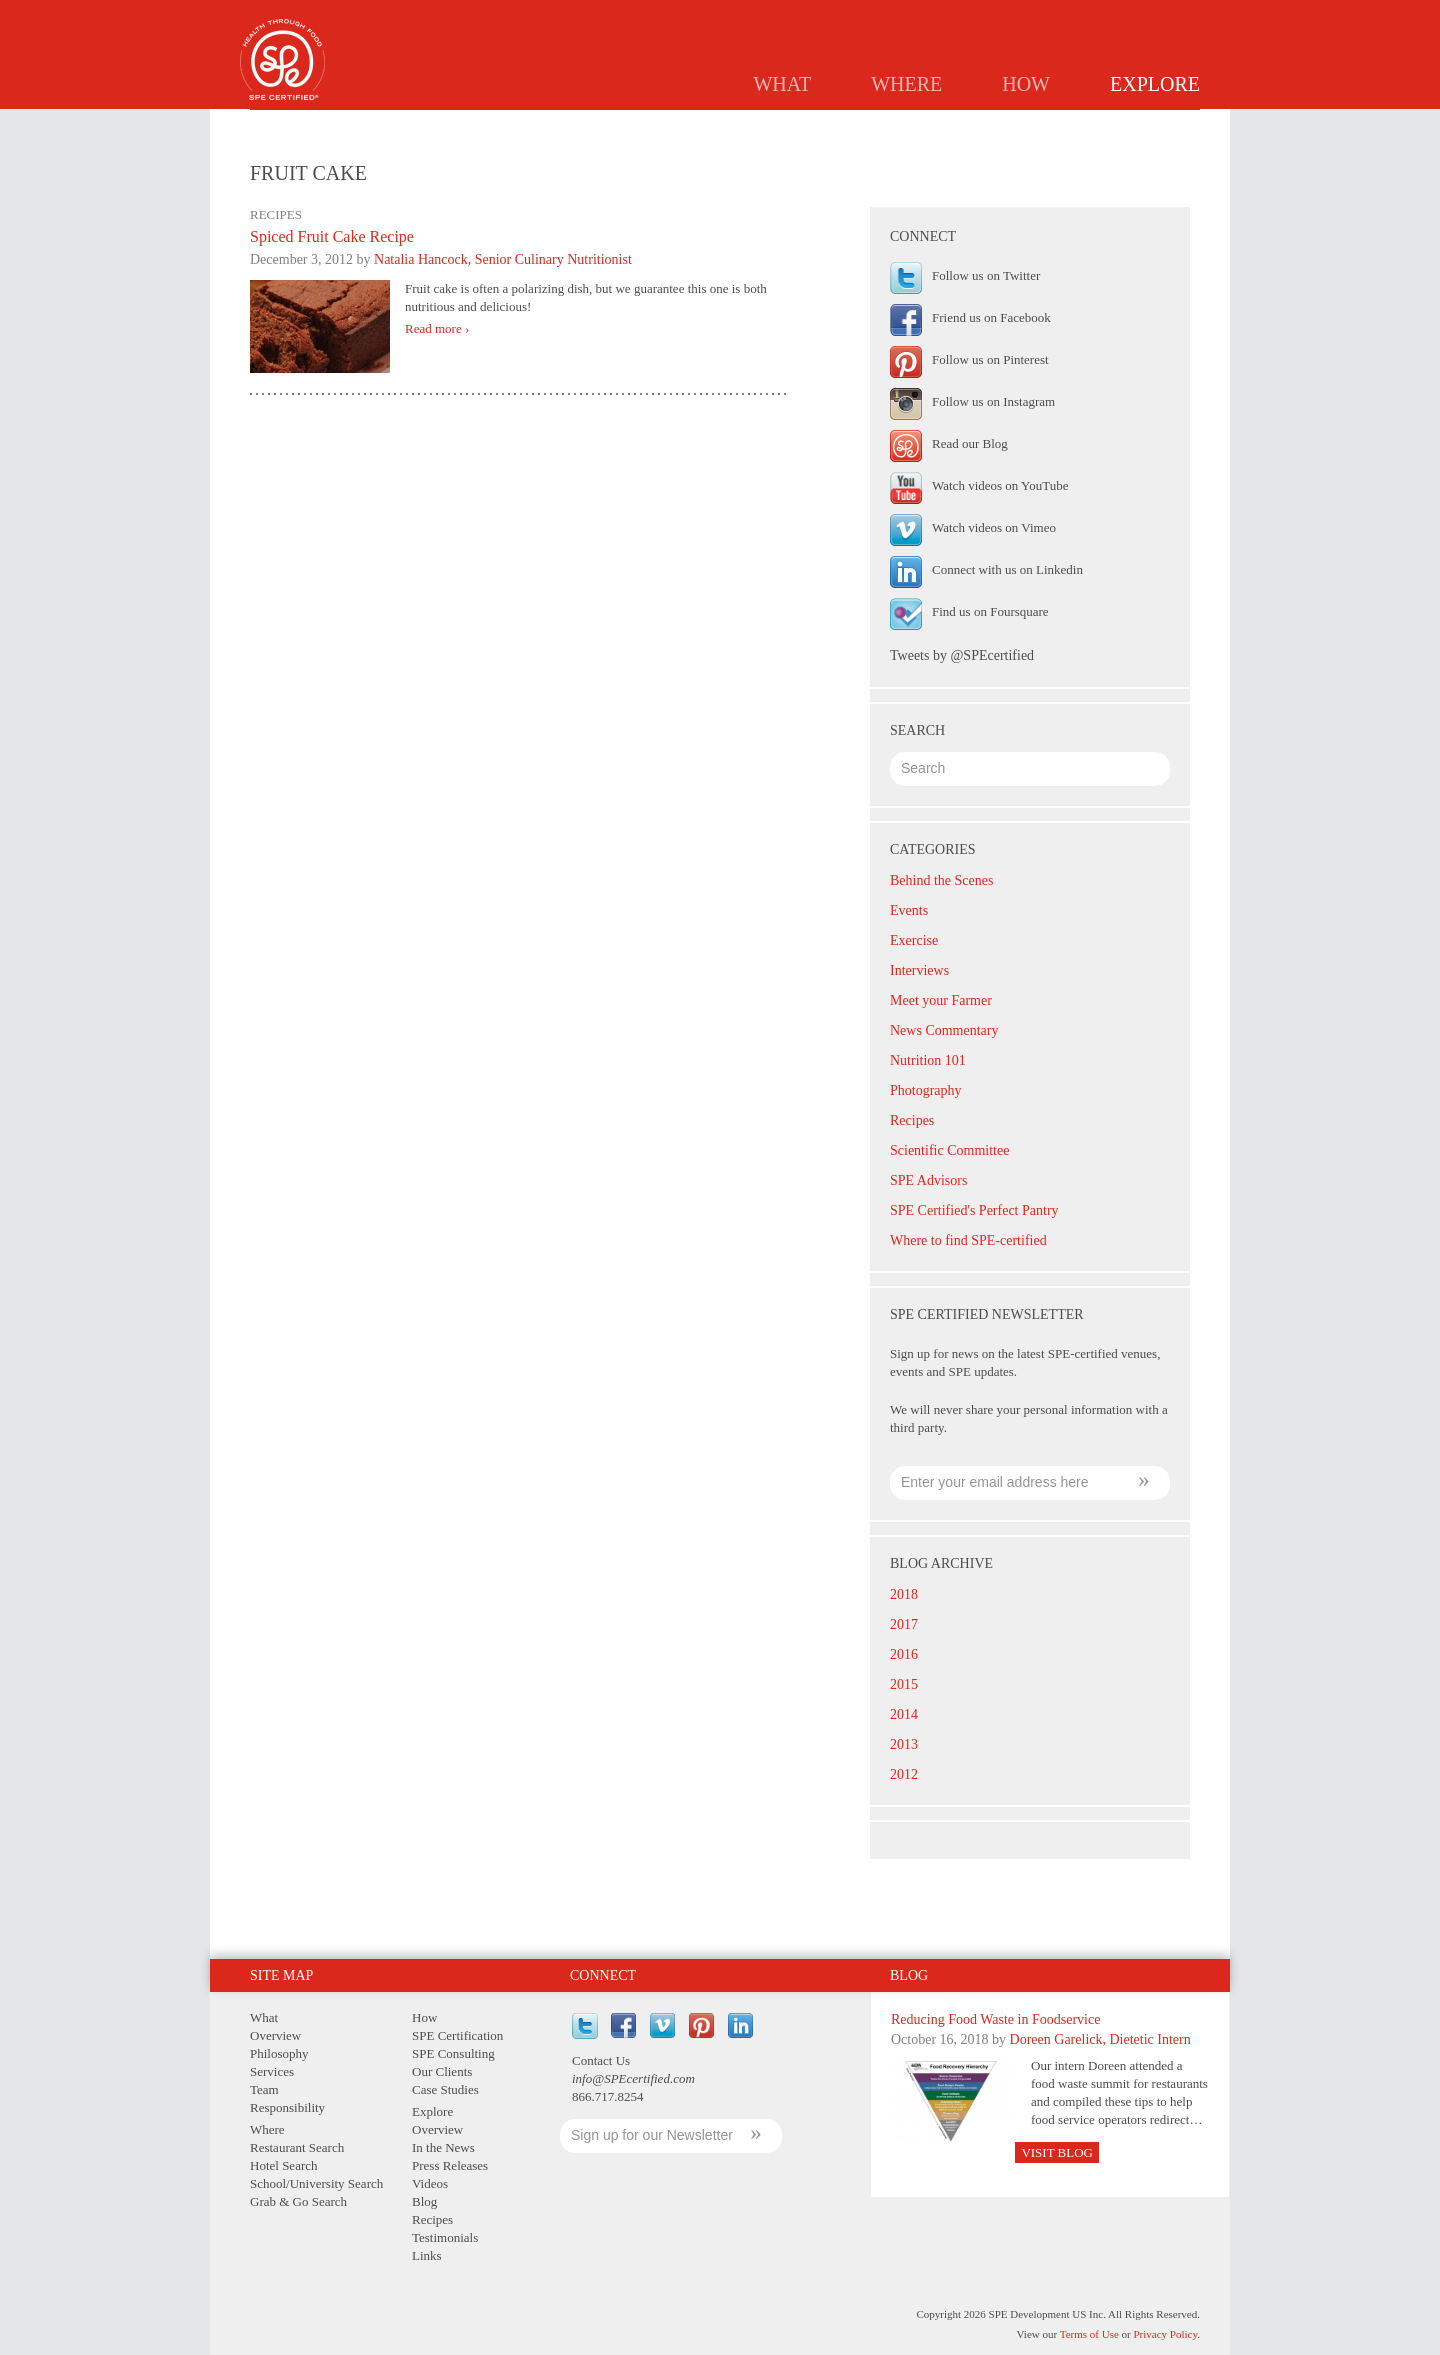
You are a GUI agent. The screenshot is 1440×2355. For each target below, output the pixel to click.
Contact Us (601, 2060)
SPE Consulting (453, 2053)
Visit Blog (1057, 2152)
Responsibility (287, 2107)
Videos (430, 2183)
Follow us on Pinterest (990, 359)
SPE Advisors (928, 1180)
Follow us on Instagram (993, 401)
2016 (904, 1654)
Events (909, 910)
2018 (904, 1594)
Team (264, 2089)
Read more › (437, 329)
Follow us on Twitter (986, 275)
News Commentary (944, 1030)
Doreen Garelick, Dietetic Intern (1100, 2039)
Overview (575, 126)
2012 (904, 1774)
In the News (679, 126)
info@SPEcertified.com (633, 2078)
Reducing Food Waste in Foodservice (995, 2019)
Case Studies (445, 2089)
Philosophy (279, 2053)
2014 (904, 1714)
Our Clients (442, 2071)
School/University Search (316, 2183)
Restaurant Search (297, 2147)
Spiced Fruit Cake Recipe (332, 236)
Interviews (919, 970)
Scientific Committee (949, 1150)
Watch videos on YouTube (1000, 485)
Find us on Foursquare (990, 611)
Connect (603, 1975)
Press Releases (799, 126)
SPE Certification (457, 2035)
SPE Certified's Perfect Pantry (974, 1210)
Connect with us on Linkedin (1007, 569)
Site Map (281, 1975)
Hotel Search (284, 2165)
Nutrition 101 (928, 1060)
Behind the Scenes (941, 880)
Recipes (971, 126)
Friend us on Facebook (991, 317)
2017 (904, 1624)
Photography (926, 1090)
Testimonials (1072, 126)
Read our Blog (970, 443)
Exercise (914, 940)
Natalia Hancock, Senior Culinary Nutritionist (503, 259)
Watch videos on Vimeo (994, 527)
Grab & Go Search (298, 2201)
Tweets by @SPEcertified (962, 655)
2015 (904, 1684)
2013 (904, 1744)
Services (272, 2071)
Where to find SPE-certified (968, 1240)
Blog (897, 126)
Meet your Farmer (941, 1000)
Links (1167, 126)
